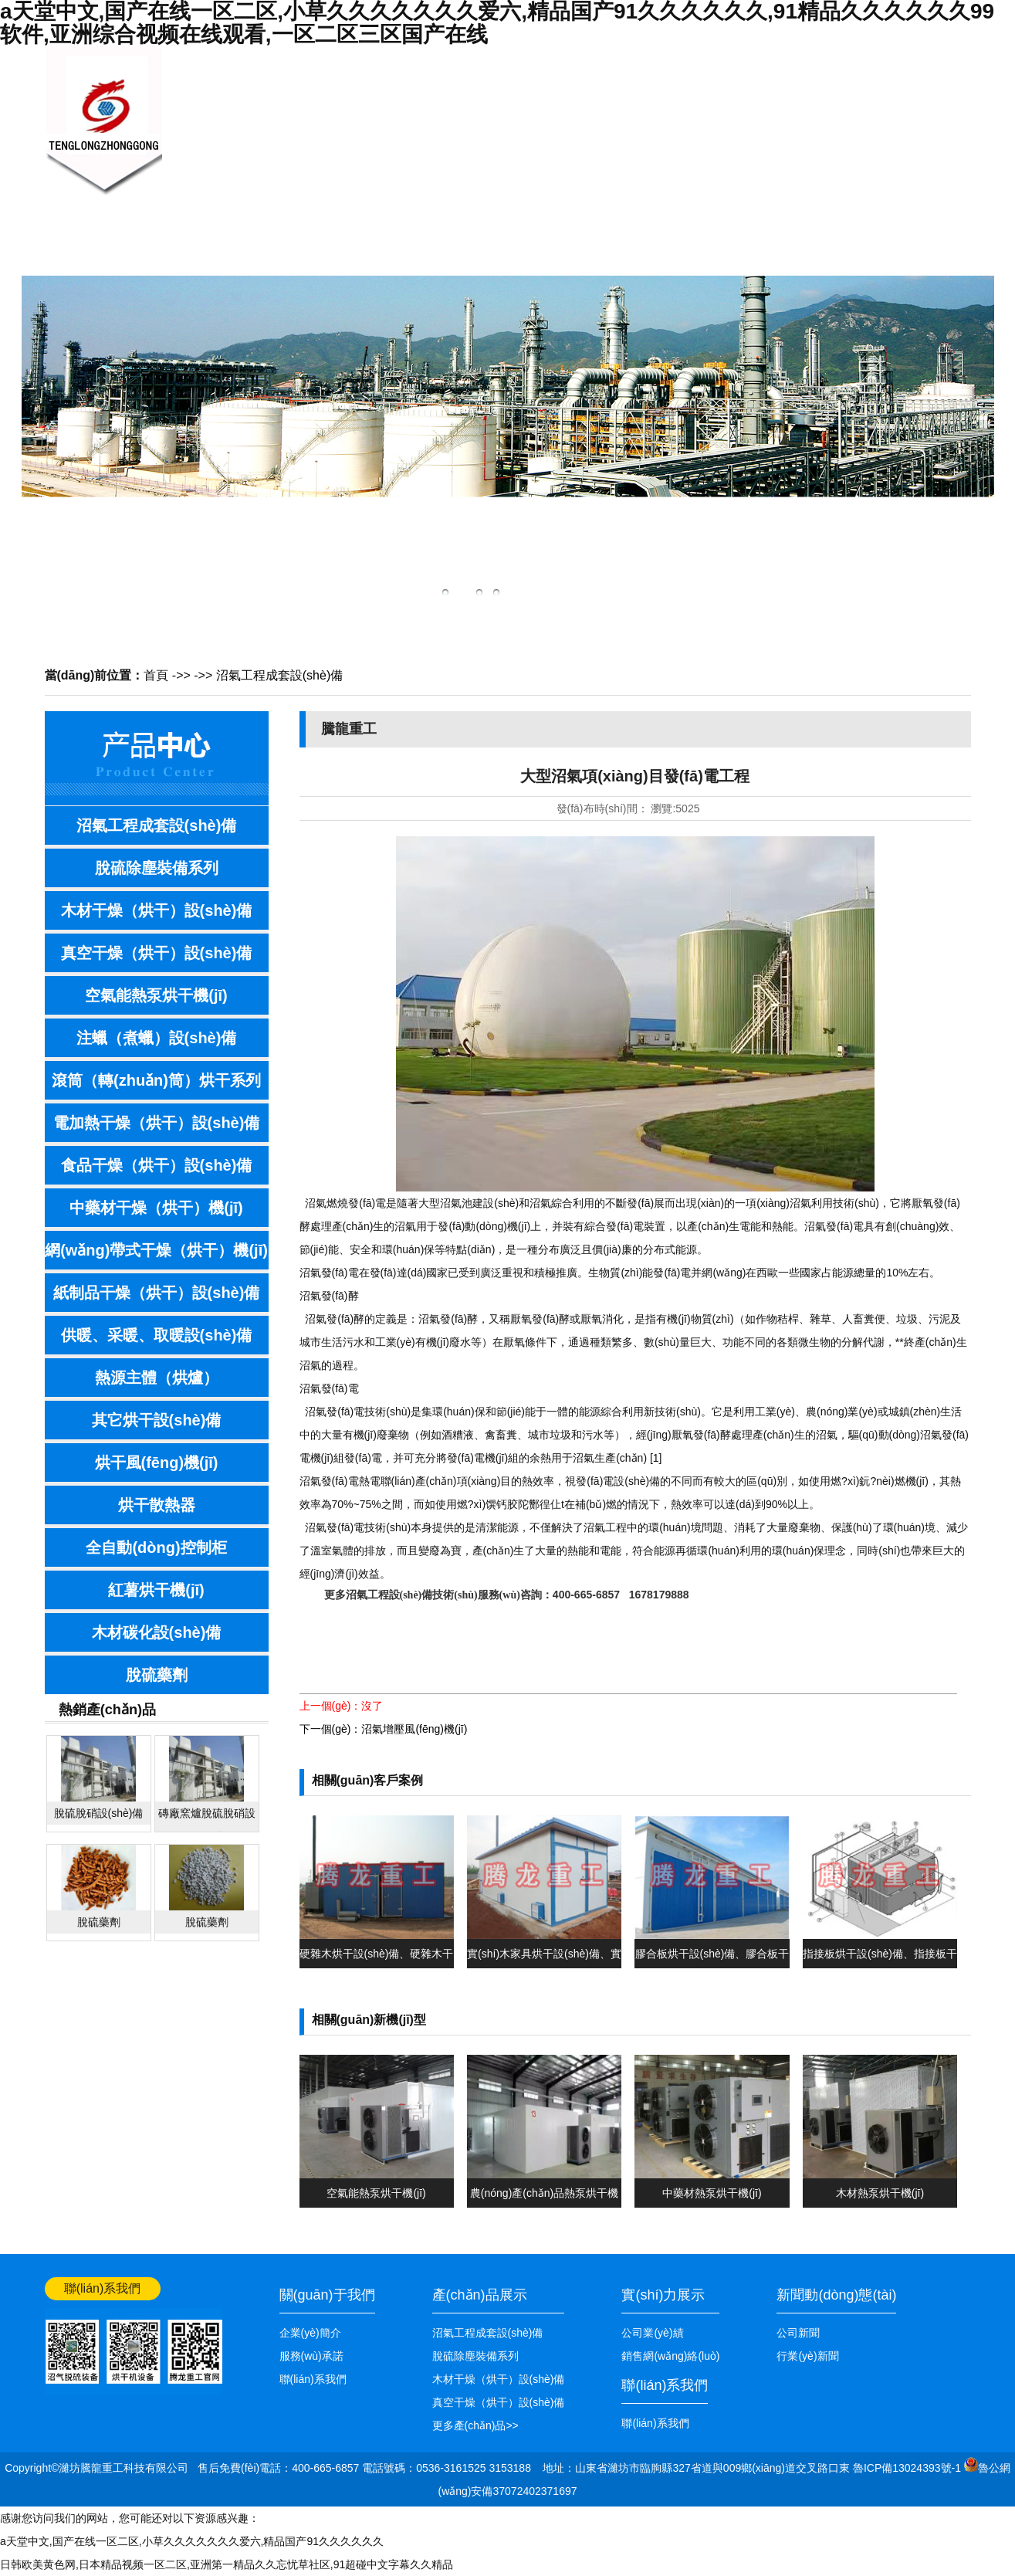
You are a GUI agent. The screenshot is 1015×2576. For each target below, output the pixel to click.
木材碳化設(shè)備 (157, 1632)
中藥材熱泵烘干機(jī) (711, 2193)
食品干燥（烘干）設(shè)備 (156, 1165)
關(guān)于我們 (330, 153)
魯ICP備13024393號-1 (908, 2468)
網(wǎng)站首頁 (932, 59)
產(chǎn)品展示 (484, 153)
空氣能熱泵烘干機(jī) (156, 995)
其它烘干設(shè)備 (157, 1420)
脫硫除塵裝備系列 (156, 867)
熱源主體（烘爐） (156, 1377)
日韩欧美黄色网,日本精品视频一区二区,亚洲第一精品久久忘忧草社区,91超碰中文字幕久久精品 (226, 2564)
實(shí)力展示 (663, 2295)
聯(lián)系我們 (792, 153)
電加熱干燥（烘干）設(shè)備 (156, 1122)
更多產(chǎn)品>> (475, 2425)
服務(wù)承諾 (311, 2356)
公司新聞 (798, 2333)
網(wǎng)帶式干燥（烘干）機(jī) (156, 1250)
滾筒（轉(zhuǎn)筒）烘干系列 (156, 1080)
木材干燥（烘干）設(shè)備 (156, 910)
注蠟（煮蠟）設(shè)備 (156, 1037)
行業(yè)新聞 (807, 2356)
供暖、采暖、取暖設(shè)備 (156, 1335)
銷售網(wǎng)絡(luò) (639, 153)
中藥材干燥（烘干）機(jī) (155, 1207)
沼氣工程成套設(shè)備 (279, 675)
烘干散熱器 (156, 1504)
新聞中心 (407, 112)
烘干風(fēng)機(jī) (156, 1462)
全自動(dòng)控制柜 (156, 1547)
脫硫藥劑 (157, 1674)
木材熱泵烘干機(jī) (880, 2193)
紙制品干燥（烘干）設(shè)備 (156, 1292)
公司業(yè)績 (716, 153)
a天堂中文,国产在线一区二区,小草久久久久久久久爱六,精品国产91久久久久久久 (192, 2541)
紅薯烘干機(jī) (156, 1589)
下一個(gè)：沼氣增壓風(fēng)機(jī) (383, 1729)
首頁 (156, 675)
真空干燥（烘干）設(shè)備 (156, 952)
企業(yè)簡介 (310, 2333)
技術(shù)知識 (561, 153)
